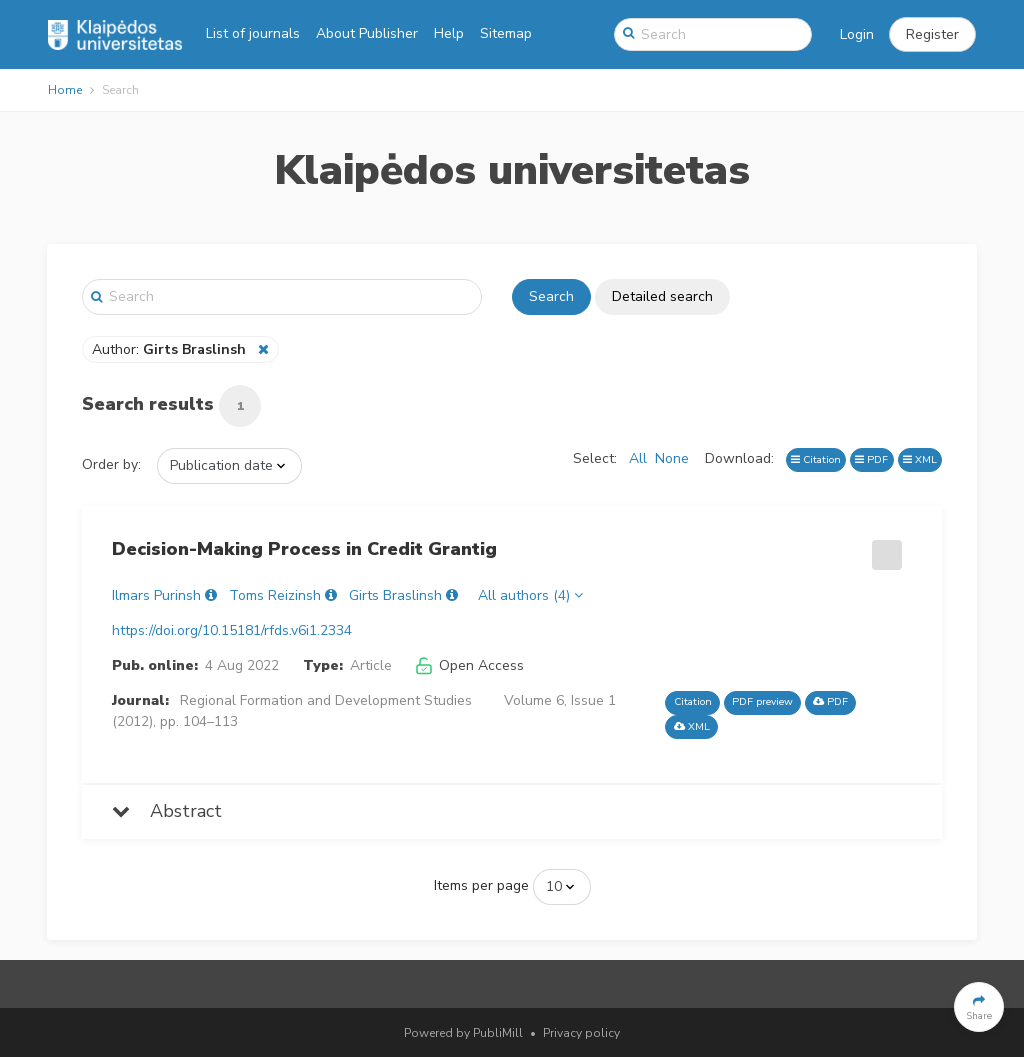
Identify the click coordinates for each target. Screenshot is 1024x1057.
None (672, 458)
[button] (932, 35)
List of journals (253, 33)
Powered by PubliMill (463, 1033)
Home (65, 90)
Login (857, 34)
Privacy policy (581, 1033)
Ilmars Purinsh (156, 595)
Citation (816, 459)
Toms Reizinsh (275, 595)
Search (551, 296)
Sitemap (506, 33)
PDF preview (762, 701)
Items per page (481, 885)
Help (449, 33)
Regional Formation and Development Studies (326, 700)
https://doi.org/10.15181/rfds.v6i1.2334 (232, 630)
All (638, 458)
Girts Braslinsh (395, 595)
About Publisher (367, 33)
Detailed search (662, 296)
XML (920, 459)
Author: (171, 349)
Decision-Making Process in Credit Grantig (304, 549)
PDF (871, 459)
